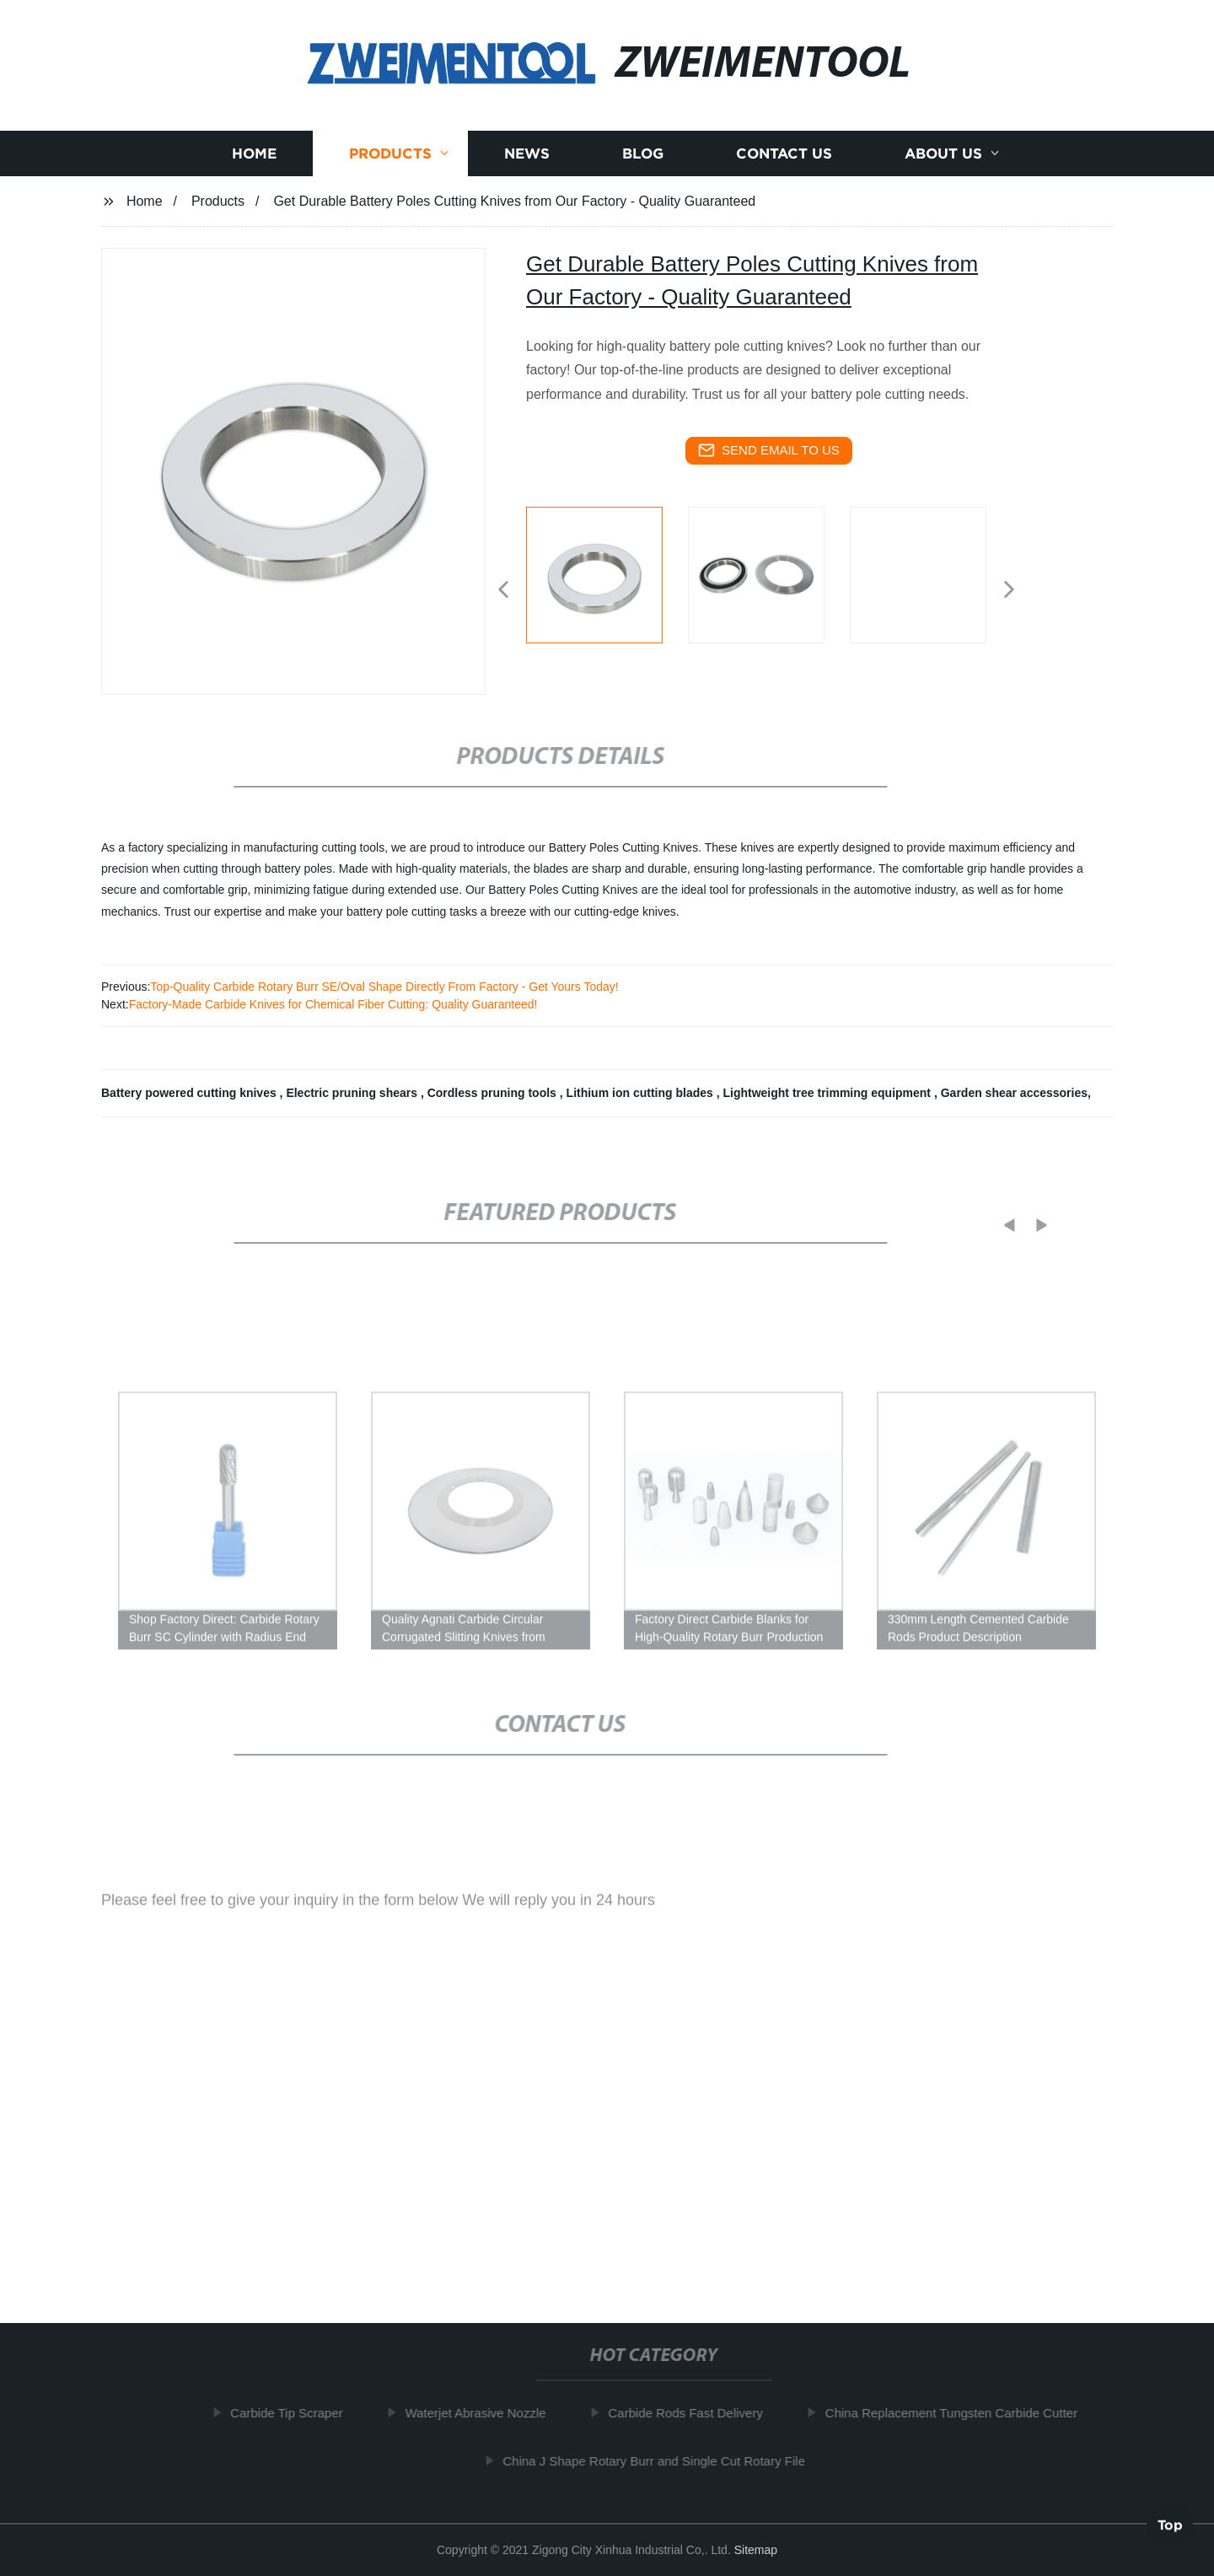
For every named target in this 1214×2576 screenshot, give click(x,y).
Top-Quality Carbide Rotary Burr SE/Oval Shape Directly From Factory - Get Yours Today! (384, 986)
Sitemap (755, 2550)
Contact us (784, 153)
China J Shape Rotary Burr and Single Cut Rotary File (661, 2460)
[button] (503, 590)
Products (390, 153)
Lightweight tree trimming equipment (827, 1093)
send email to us (769, 450)
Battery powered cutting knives (190, 1093)
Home (254, 153)
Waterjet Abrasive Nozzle (482, 2413)
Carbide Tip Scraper (294, 2413)
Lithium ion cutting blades (642, 1093)
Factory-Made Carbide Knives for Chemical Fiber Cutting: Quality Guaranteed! (333, 1004)
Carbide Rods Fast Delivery (692, 2413)
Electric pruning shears (353, 1093)
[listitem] (607, 582)
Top (1170, 2525)
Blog (642, 153)
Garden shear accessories (1014, 1093)
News (527, 153)
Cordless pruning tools (493, 1093)
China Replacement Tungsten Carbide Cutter (958, 2413)
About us (943, 153)
